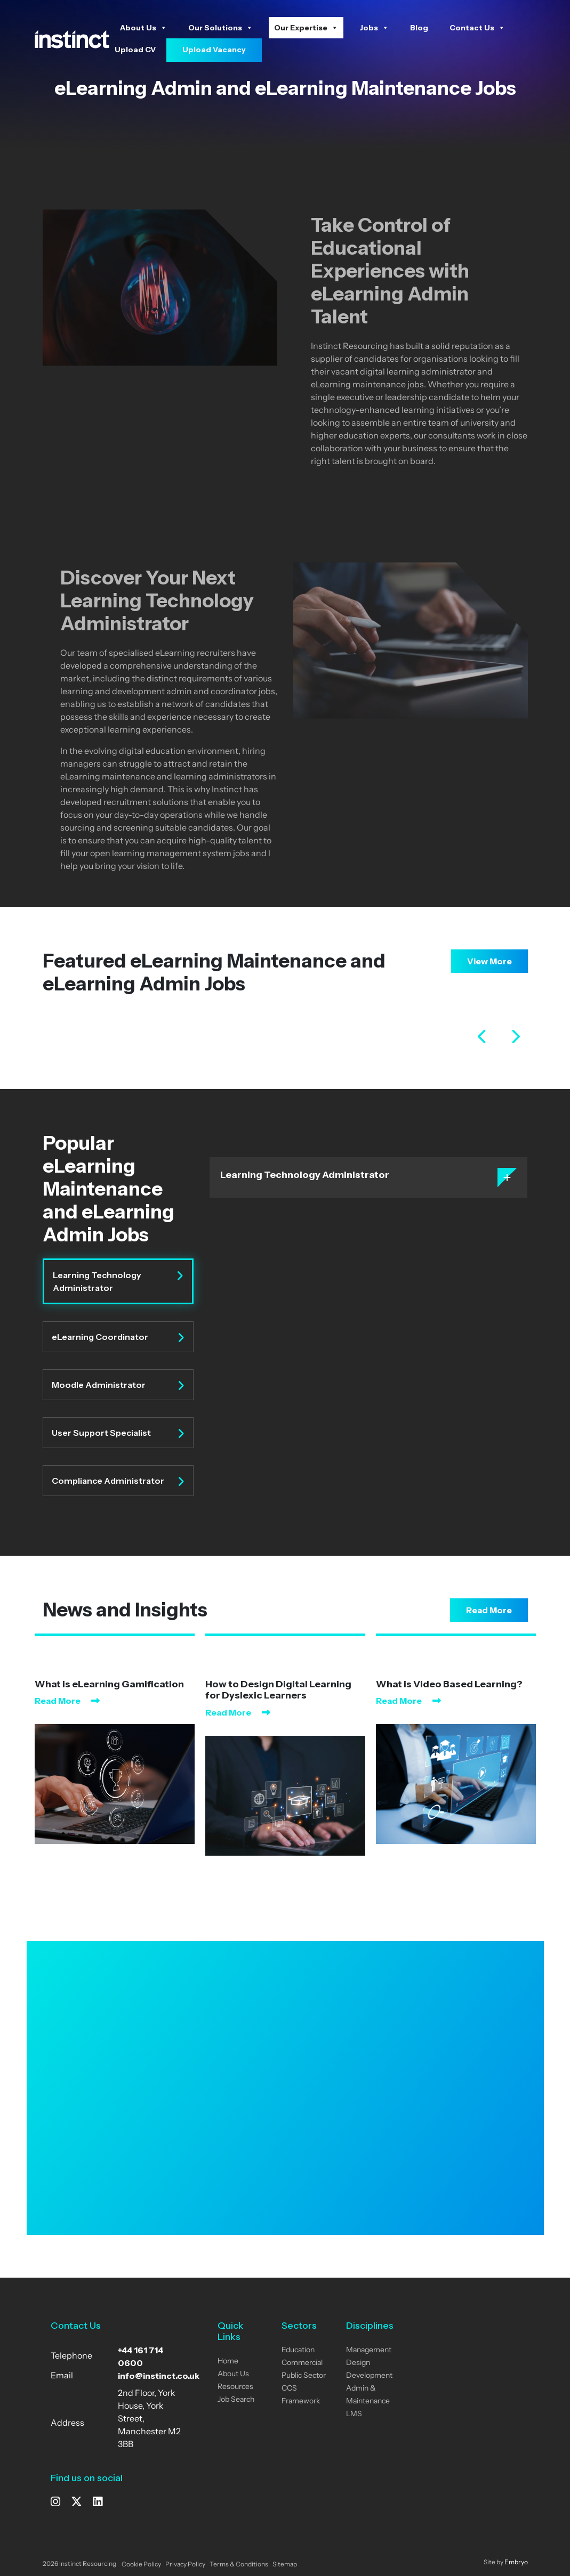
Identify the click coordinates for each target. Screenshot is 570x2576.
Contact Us (477, 27)
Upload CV (135, 49)
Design (358, 2363)
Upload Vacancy (214, 49)
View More (489, 961)
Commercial (302, 2363)
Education (298, 2350)
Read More (489, 1610)
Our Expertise (306, 27)
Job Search (236, 2400)
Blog (419, 27)
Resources (235, 2387)
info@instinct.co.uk (158, 2375)
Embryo (516, 2562)
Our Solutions (220, 27)
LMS (354, 2414)
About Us (143, 27)
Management (368, 2350)
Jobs (374, 27)
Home (228, 2362)
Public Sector (304, 2376)
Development (369, 2376)
